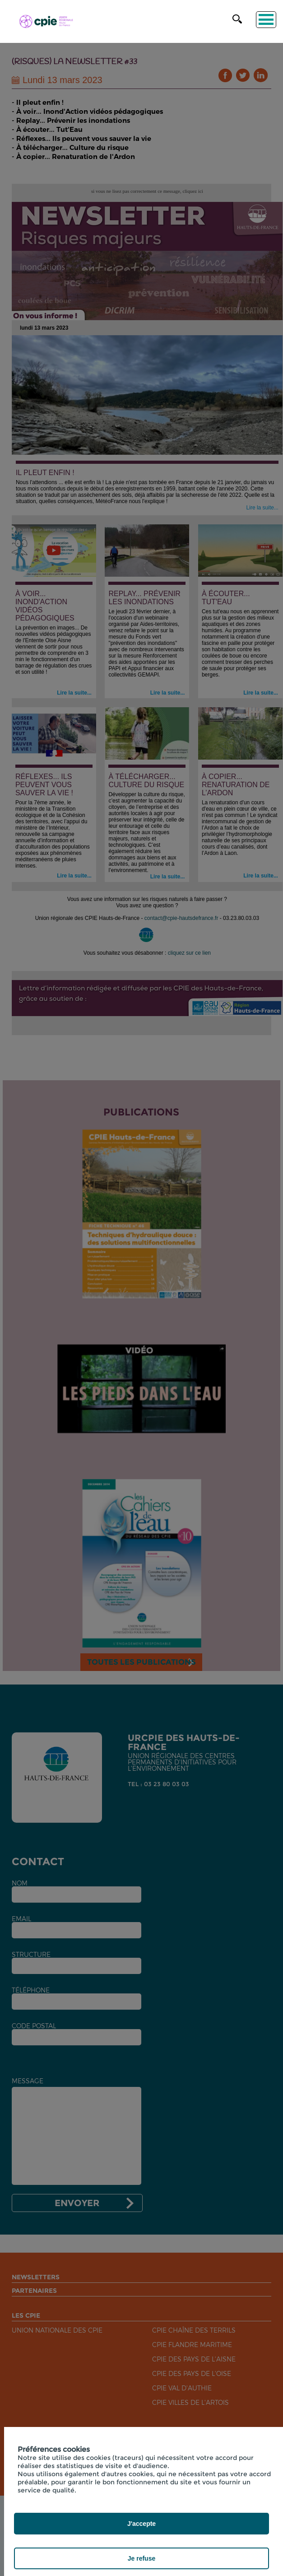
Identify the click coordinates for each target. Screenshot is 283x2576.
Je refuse (141, 2558)
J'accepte (141, 2523)
